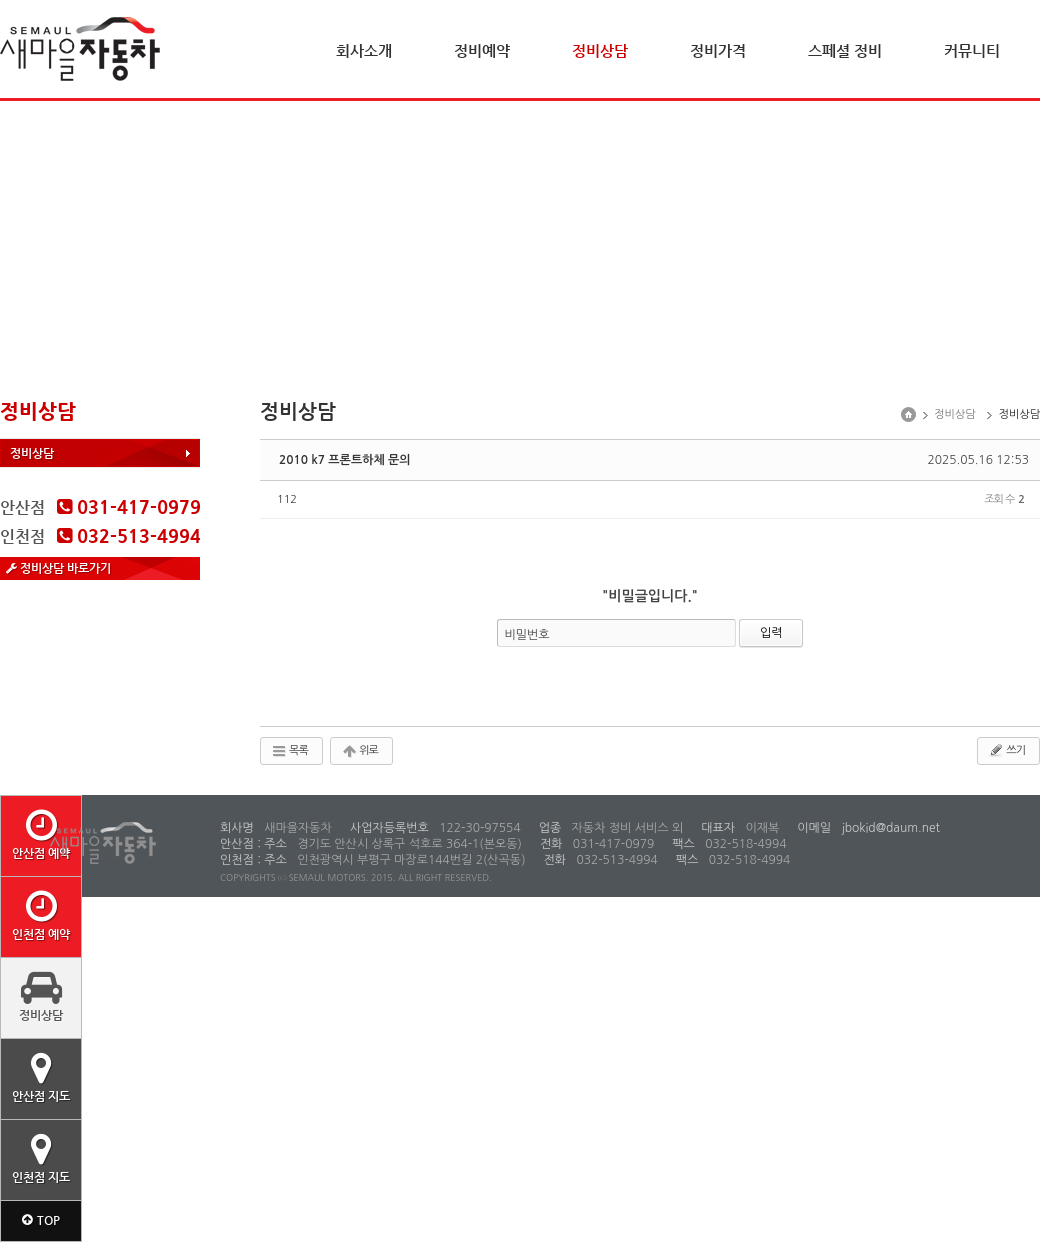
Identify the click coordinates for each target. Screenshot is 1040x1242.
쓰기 (1006, 750)
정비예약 (482, 50)
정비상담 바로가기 (58, 568)
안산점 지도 (41, 1077)
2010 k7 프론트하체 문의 (345, 460)
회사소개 (364, 50)
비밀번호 (527, 635)
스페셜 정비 (845, 50)
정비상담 (600, 50)
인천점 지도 (41, 1158)
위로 (359, 751)
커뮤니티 (972, 50)
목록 (289, 751)
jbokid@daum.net (889, 828)
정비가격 (718, 50)
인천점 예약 (41, 915)
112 (287, 499)
